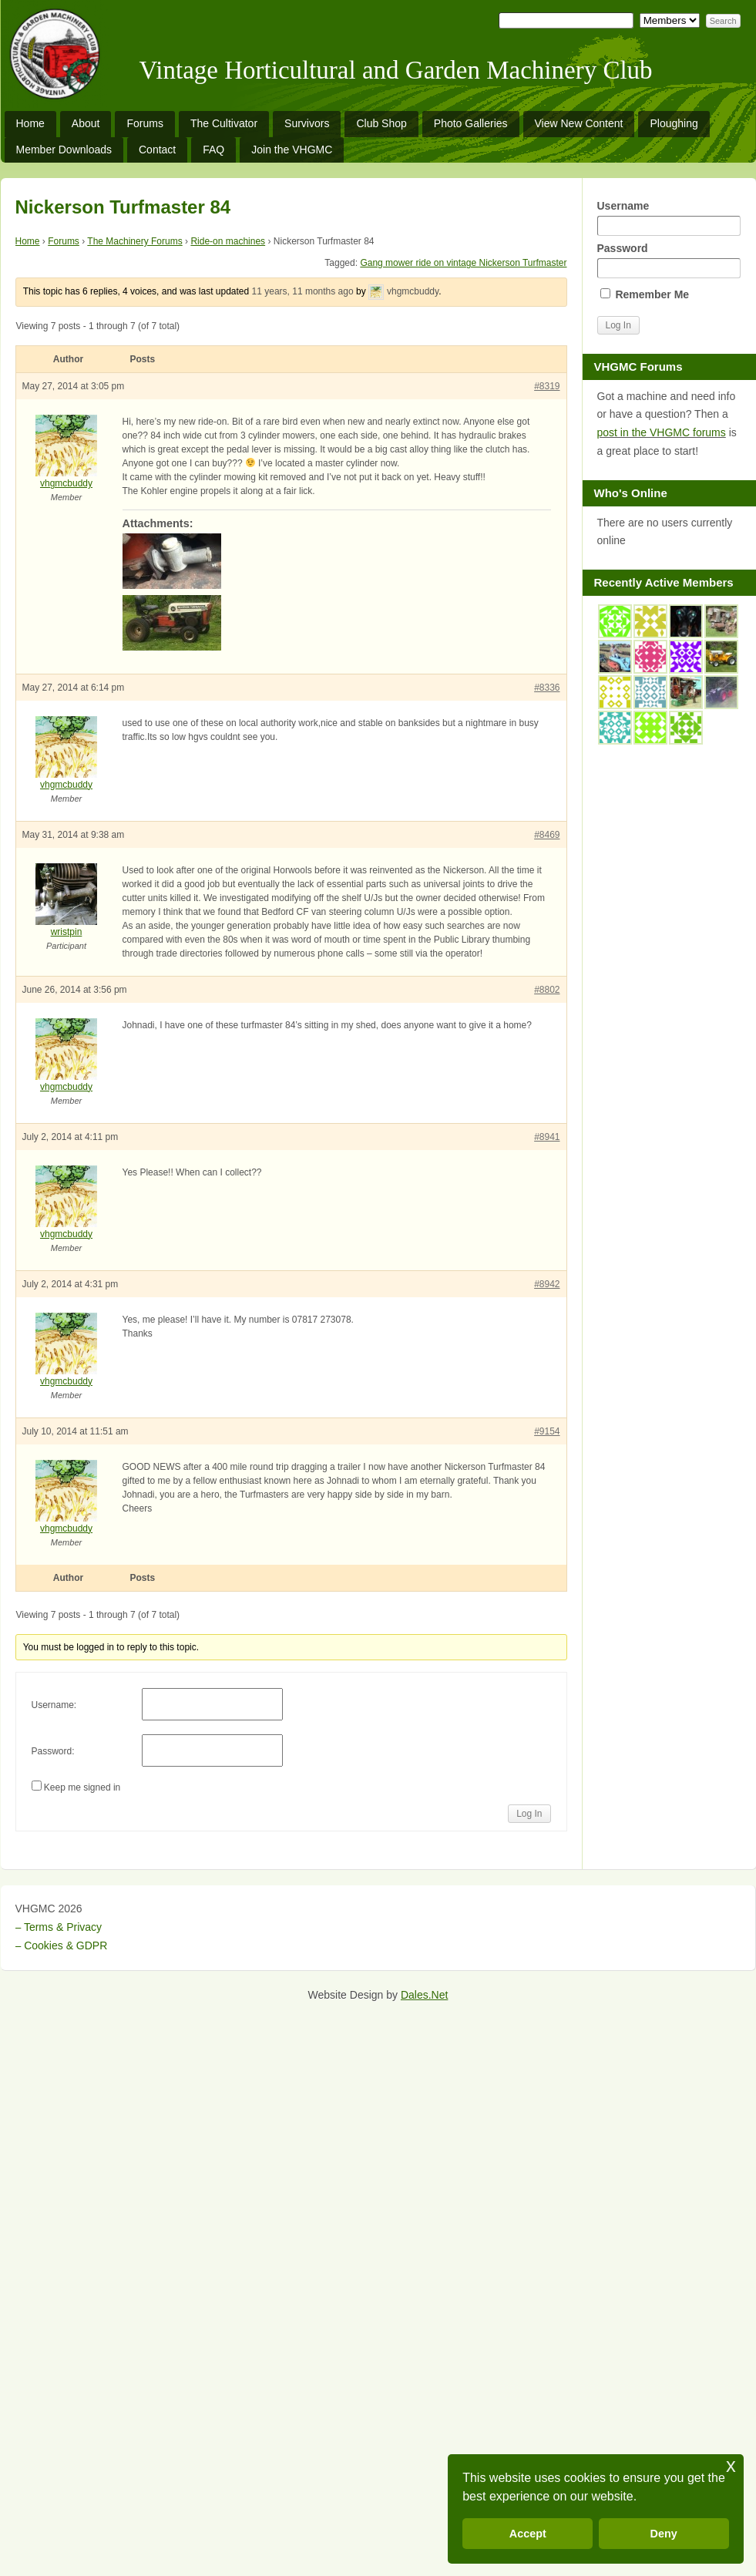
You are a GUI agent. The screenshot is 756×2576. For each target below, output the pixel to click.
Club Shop (381, 123)
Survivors (306, 123)
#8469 (546, 834)
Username (669, 218)
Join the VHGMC (291, 149)
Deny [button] (663, 2533)
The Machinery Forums (134, 241)
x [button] (731, 2465)
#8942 (546, 1284)
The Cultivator (223, 123)
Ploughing (673, 123)
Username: (54, 1705)
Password (669, 260)
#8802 (546, 989)
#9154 (546, 1431)
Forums (144, 123)
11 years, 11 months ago (303, 291)
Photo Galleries (471, 123)
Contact (157, 149)
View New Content (579, 123)
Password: (53, 1751)
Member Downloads (64, 149)
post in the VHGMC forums (661, 432)
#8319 (546, 386)
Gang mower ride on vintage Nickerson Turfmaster (463, 262)
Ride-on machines (227, 241)
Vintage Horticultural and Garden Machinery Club (396, 70)
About (86, 123)
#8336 (546, 687)
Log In (529, 1813)
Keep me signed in (82, 1787)
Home (30, 123)
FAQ (213, 149)
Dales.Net (424, 1995)
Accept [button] (527, 2533)
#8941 (546, 1137)
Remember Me (645, 294)
